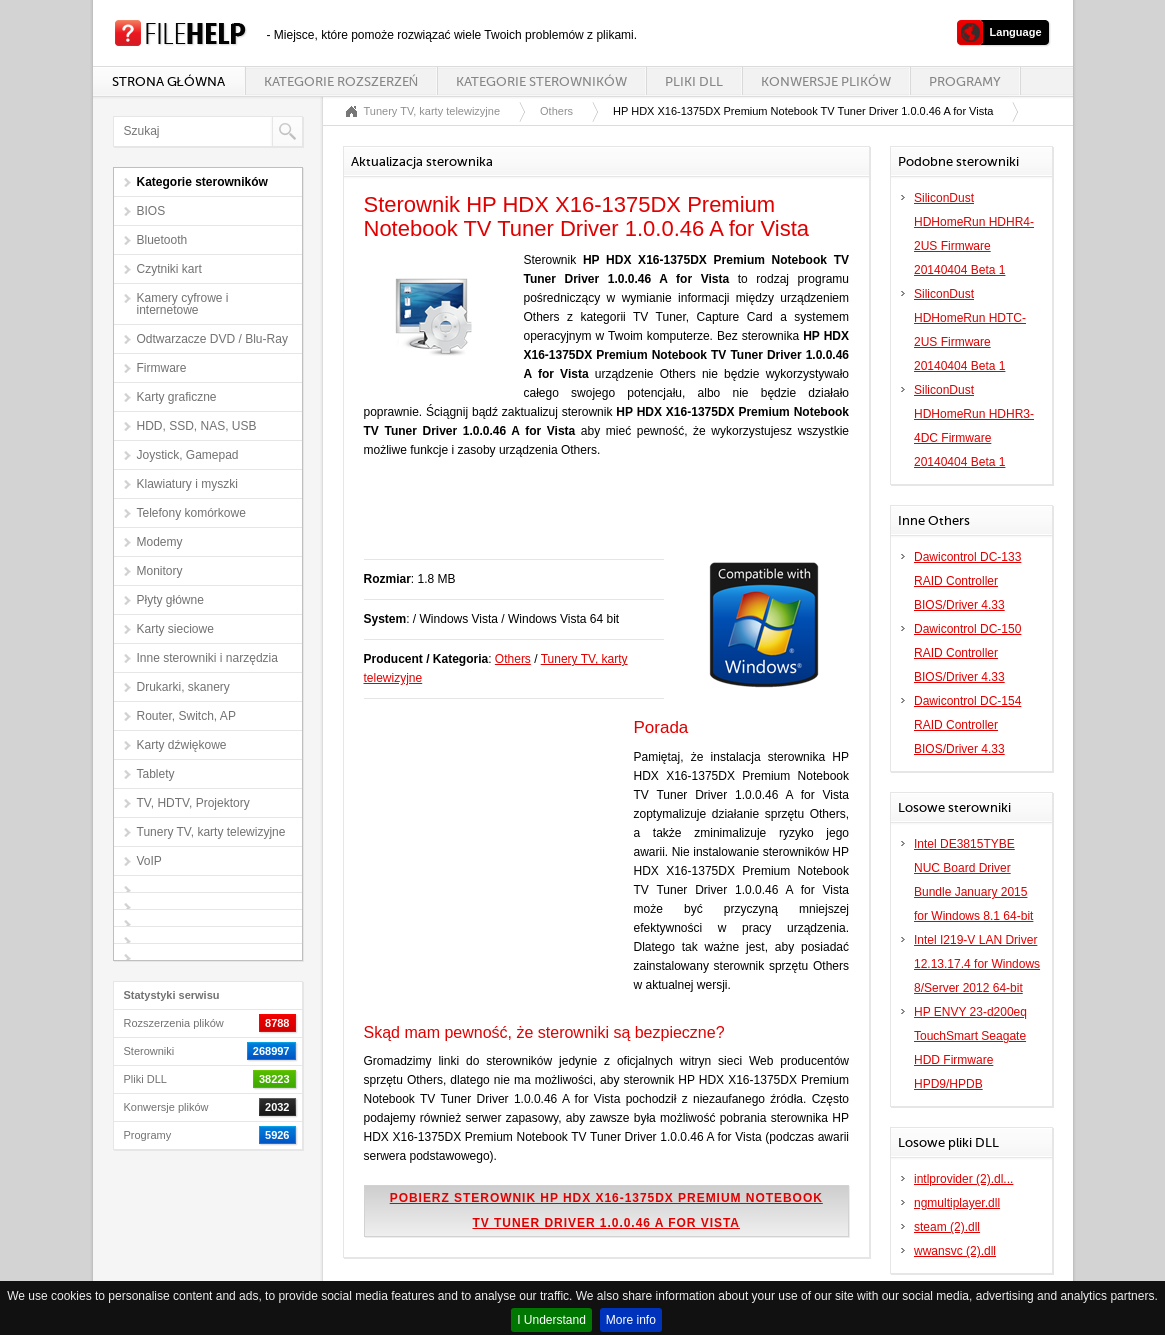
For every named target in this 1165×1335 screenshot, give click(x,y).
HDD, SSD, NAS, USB (197, 426)
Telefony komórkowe (191, 513)
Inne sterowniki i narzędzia (207, 658)
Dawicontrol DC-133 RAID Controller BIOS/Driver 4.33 (967, 581)
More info (631, 1320)
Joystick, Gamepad (188, 455)
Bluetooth (162, 240)
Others (556, 111)
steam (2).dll (947, 1227)
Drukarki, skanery (183, 687)
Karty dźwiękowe (182, 745)
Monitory (160, 571)
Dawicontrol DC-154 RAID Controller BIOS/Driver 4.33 (967, 725)
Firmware (162, 368)
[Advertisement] (598, 519)
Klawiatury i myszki (187, 484)
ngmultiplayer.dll (957, 1203)
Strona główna (168, 81)
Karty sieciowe (175, 629)
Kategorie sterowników (541, 81)
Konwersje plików (826, 81)
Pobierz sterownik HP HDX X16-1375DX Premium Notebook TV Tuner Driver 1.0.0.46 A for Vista (606, 1210)
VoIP (149, 861)
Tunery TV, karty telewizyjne (211, 832)
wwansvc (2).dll (955, 1251)
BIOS (151, 211)
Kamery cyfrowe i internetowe (183, 304)
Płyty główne (170, 600)
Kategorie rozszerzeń (341, 81)
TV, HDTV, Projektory (193, 803)
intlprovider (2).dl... (963, 1179)
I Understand (551, 1320)
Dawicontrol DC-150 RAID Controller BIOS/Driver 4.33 (967, 653)
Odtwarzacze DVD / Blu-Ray (212, 339)
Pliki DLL (694, 81)
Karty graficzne (177, 397)
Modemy (160, 542)
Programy (965, 81)
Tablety (156, 774)
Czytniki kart (169, 269)
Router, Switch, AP (186, 716)
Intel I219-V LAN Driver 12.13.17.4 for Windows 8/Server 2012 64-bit (977, 964)
